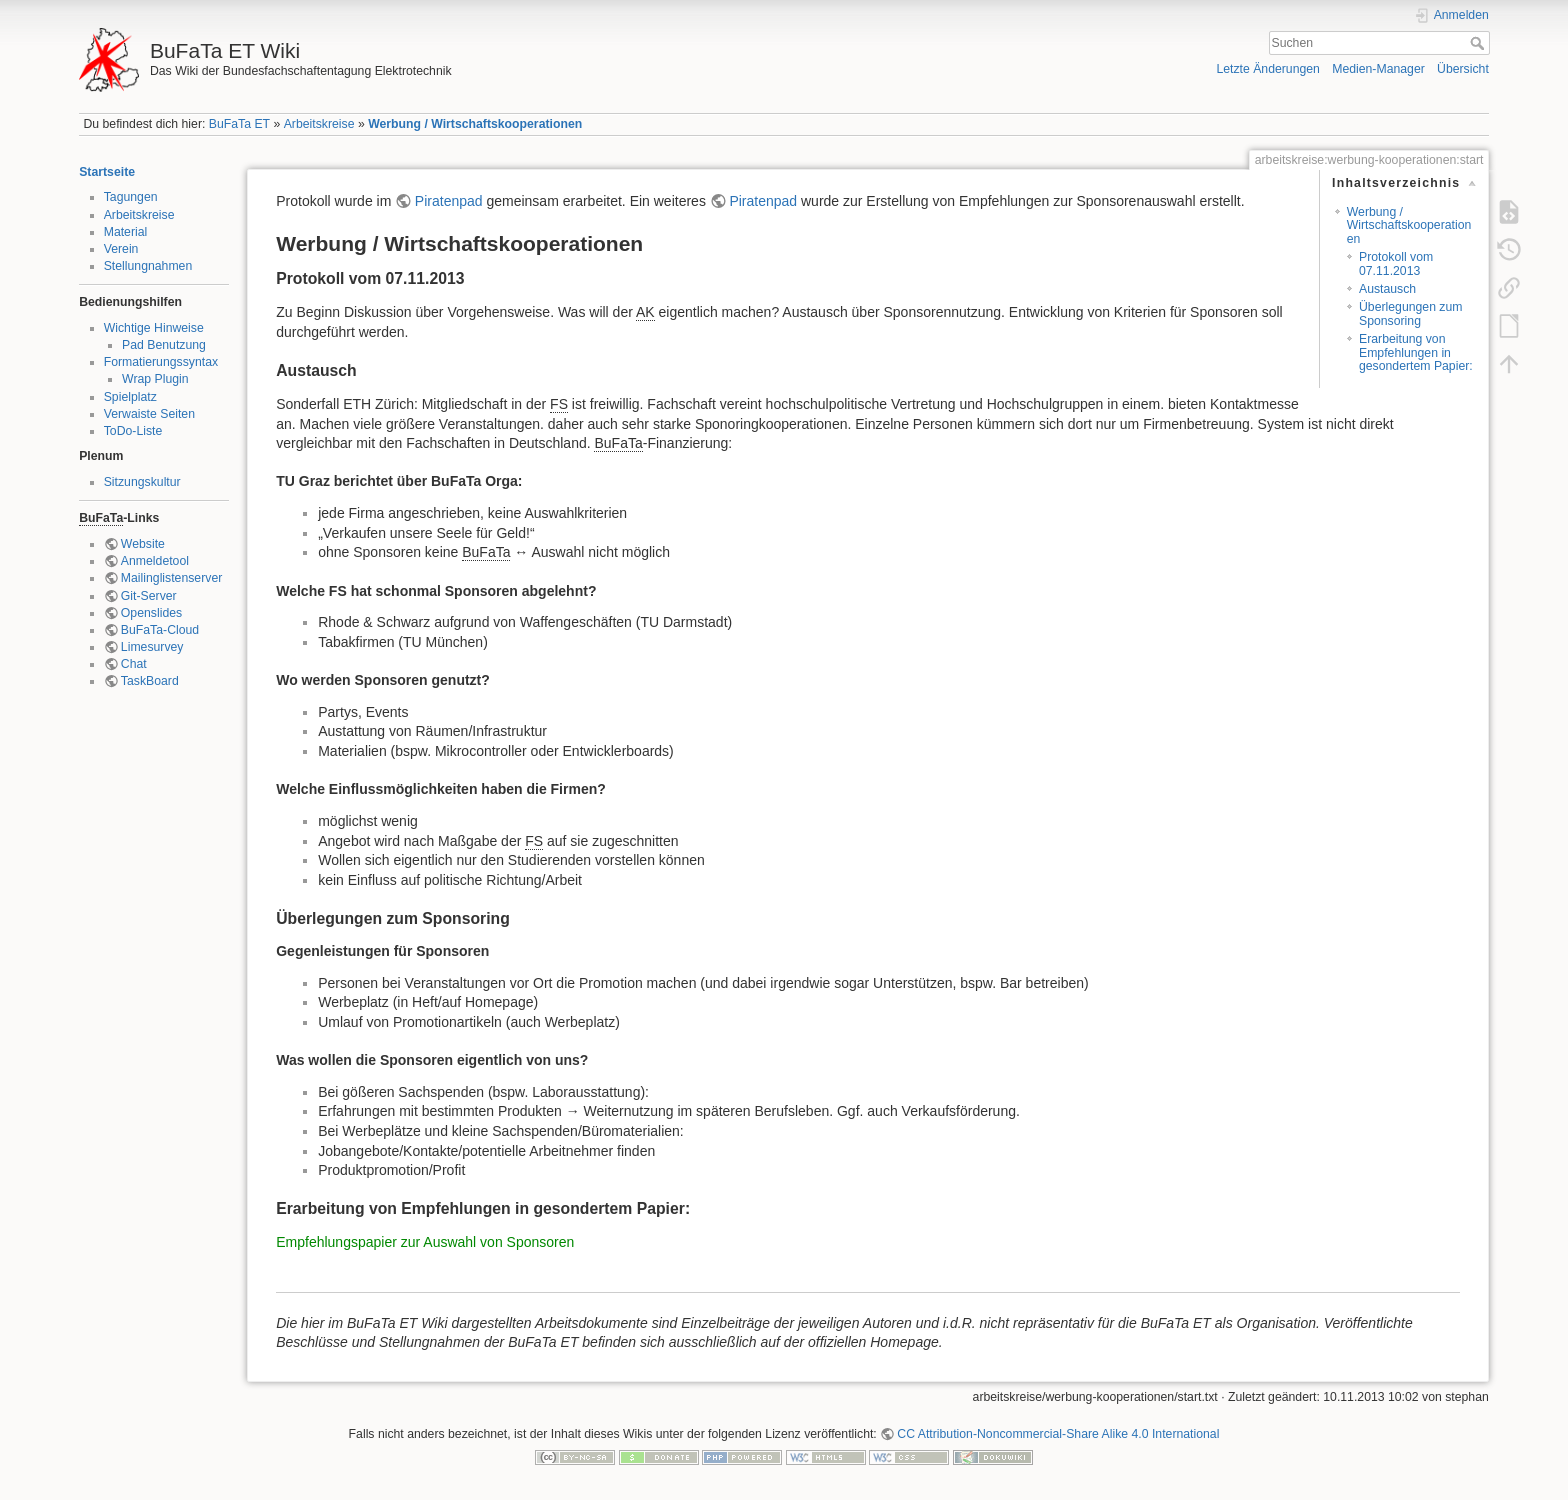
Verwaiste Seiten (149, 414)
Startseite (107, 172)
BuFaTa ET (239, 124)
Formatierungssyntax (161, 362)
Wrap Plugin (155, 379)
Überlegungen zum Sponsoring (1411, 313)
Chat (134, 664)
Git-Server (149, 596)
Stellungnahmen (148, 266)
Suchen (1479, 43)
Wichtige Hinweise (154, 328)
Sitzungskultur (142, 482)
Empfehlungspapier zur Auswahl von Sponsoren (425, 1242)
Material (126, 232)
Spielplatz (130, 397)
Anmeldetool (155, 561)
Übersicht (1463, 69)
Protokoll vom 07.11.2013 (1396, 263)
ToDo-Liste (133, 431)
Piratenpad (449, 201)
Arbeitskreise (319, 124)
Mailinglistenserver (171, 578)
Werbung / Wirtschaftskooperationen (475, 124)
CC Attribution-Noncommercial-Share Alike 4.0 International (1058, 1434)
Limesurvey (152, 647)
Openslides (151, 613)
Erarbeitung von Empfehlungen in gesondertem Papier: (1416, 352)
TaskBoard (150, 681)
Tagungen (131, 197)
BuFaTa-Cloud (160, 630)
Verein (121, 249)
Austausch (1387, 289)
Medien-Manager (1378, 69)
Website (143, 544)
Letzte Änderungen (1268, 69)
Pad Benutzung (164, 345)
